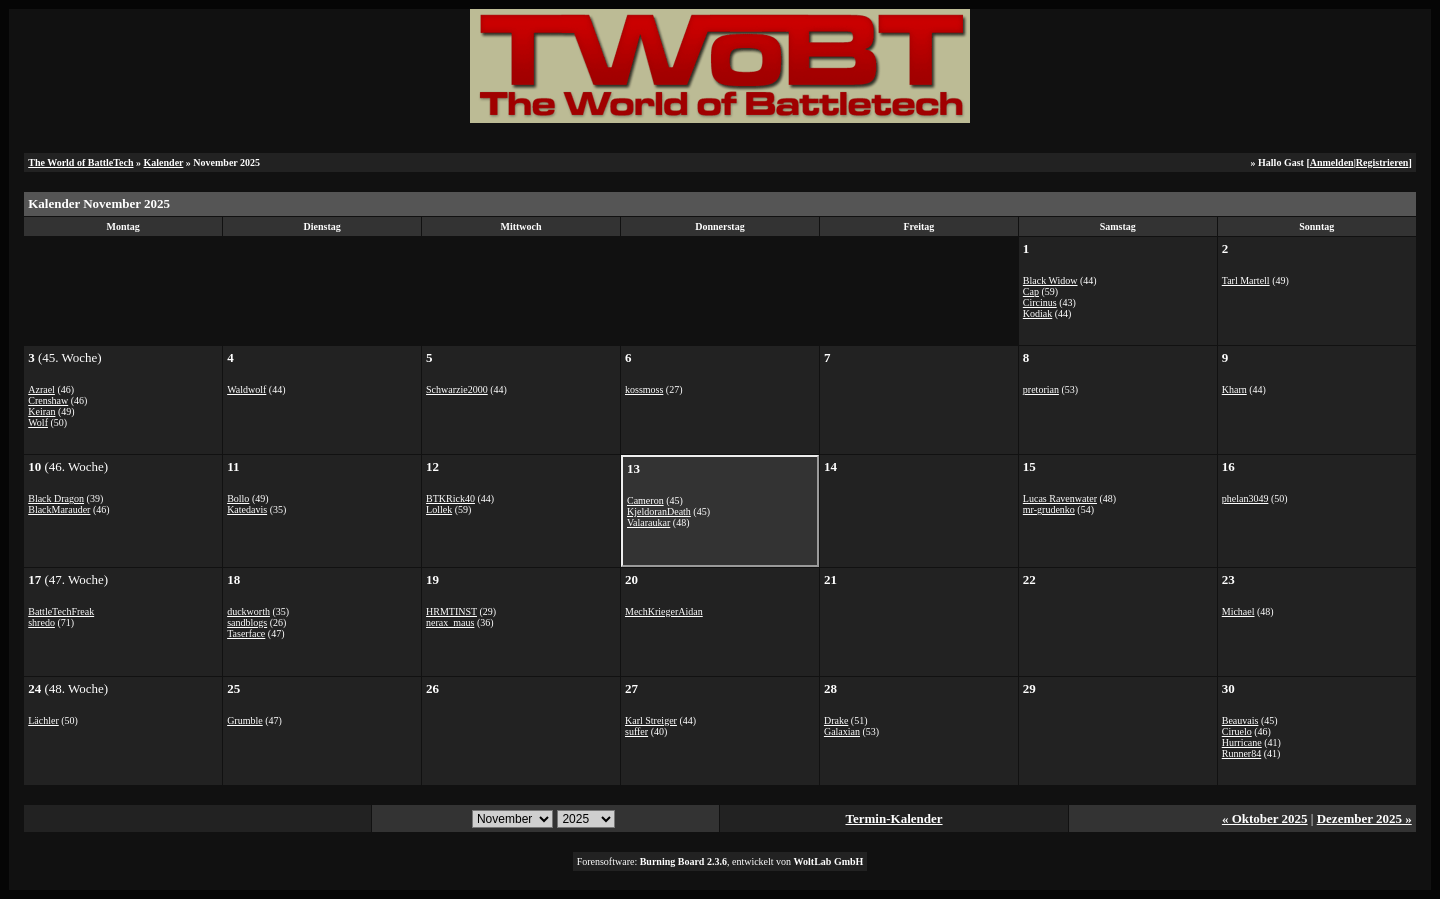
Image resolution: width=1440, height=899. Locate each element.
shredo (41, 622)
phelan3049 (1245, 498)
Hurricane (1242, 742)
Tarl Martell (1246, 280)
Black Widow (1050, 280)
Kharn (1234, 389)
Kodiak (1037, 313)
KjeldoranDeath (659, 511)
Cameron (645, 500)
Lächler (43, 720)
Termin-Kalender (894, 818)
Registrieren (1382, 162)
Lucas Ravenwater (1060, 498)
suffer (636, 731)
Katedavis (247, 509)
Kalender (164, 162)
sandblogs (247, 622)
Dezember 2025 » (1364, 818)
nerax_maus (450, 622)
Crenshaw (48, 400)
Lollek (439, 509)
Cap (1031, 291)
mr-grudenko (1049, 509)
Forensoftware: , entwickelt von (720, 861)
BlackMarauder (59, 509)
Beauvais (1240, 720)
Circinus (1040, 302)
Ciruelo (1237, 731)
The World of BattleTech (80, 162)
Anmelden (1332, 162)
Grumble (245, 720)
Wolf (38, 422)
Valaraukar (648, 522)
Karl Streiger (651, 720)
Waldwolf (246, 389)
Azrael (41, 389)
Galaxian (842, 731)
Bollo (238, 498)
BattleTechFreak (61, 611)
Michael (1238, 611)
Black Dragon (56, 498)
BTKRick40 (450, 498)
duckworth (248, 611)
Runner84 (1241, 753)
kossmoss (644, 389)
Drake (836, 720)
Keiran (41, 411)
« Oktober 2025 (1265, 818)
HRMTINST (451, 611)
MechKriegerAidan (664, 611)
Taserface (246, 633)
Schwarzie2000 (457, 389)
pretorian (1041, 389)
